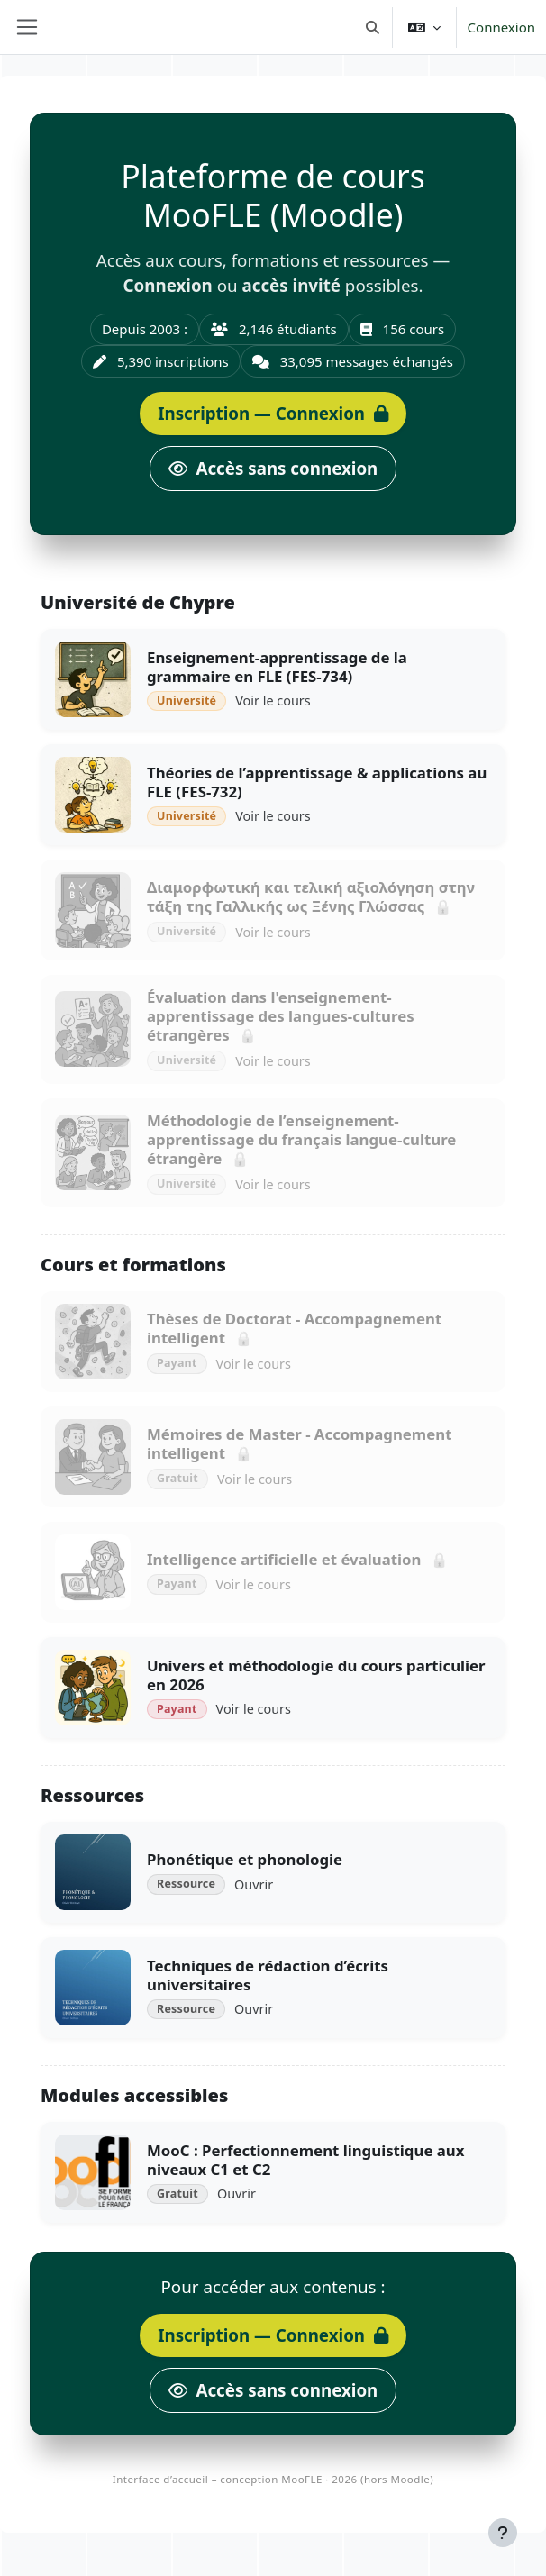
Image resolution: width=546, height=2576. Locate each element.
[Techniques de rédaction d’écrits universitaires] (273, 1987)
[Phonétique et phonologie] (273, 1872)
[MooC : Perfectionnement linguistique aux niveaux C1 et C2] (273, 2172)
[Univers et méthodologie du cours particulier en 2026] (273, 1687)
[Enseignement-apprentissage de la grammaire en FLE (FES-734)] (273, 679)
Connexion (501, 27)
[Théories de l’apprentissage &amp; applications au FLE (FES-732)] (273, 794)
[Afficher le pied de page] (502, 2532)
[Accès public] (273, 468)
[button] (372, 27)
